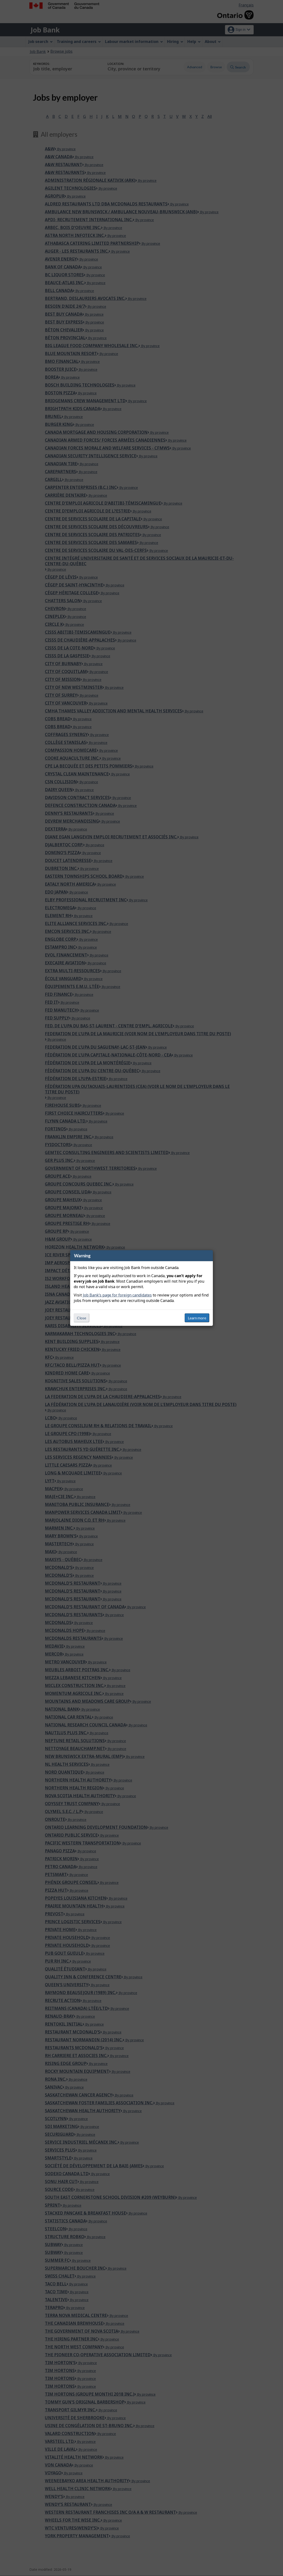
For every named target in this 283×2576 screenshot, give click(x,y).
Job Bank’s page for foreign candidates (117, 1295)
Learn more (197, 1318)
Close (81, 1318)
